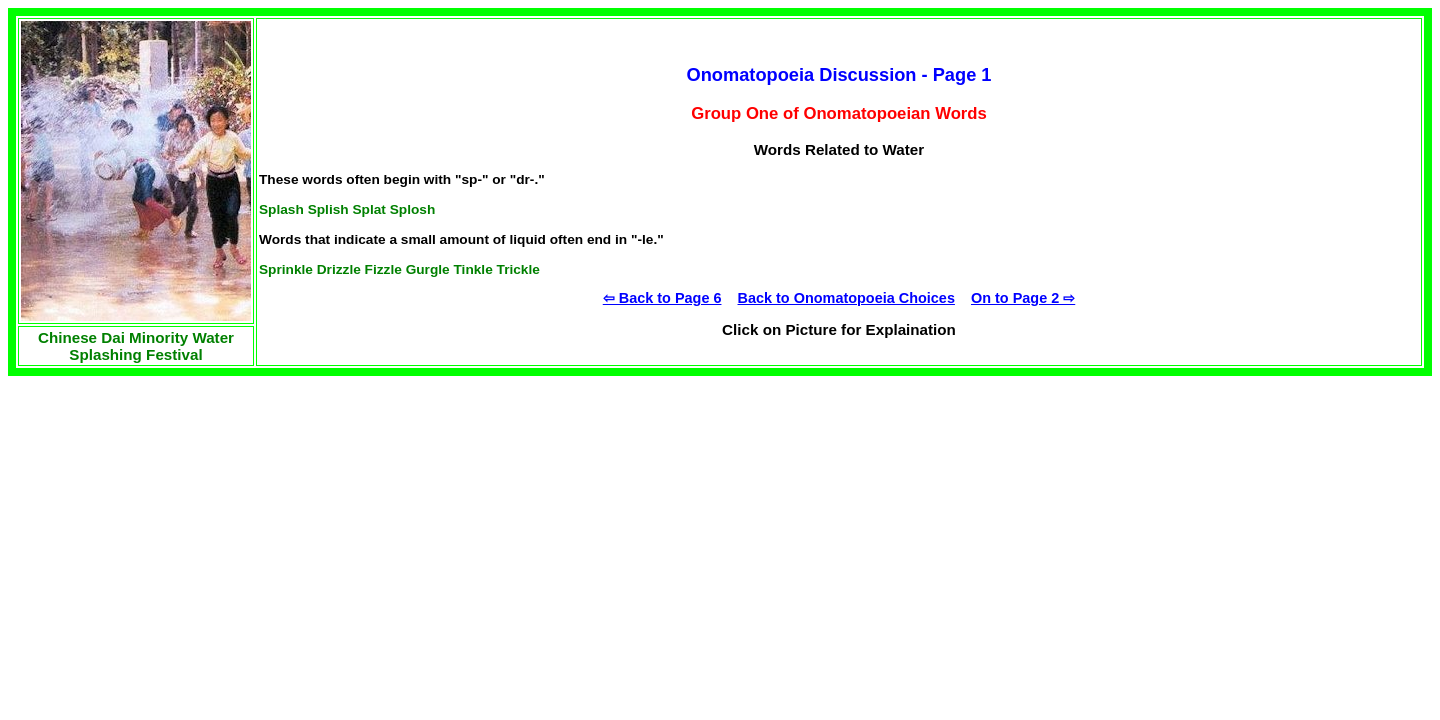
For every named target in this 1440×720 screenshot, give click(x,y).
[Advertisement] (158, 501)
